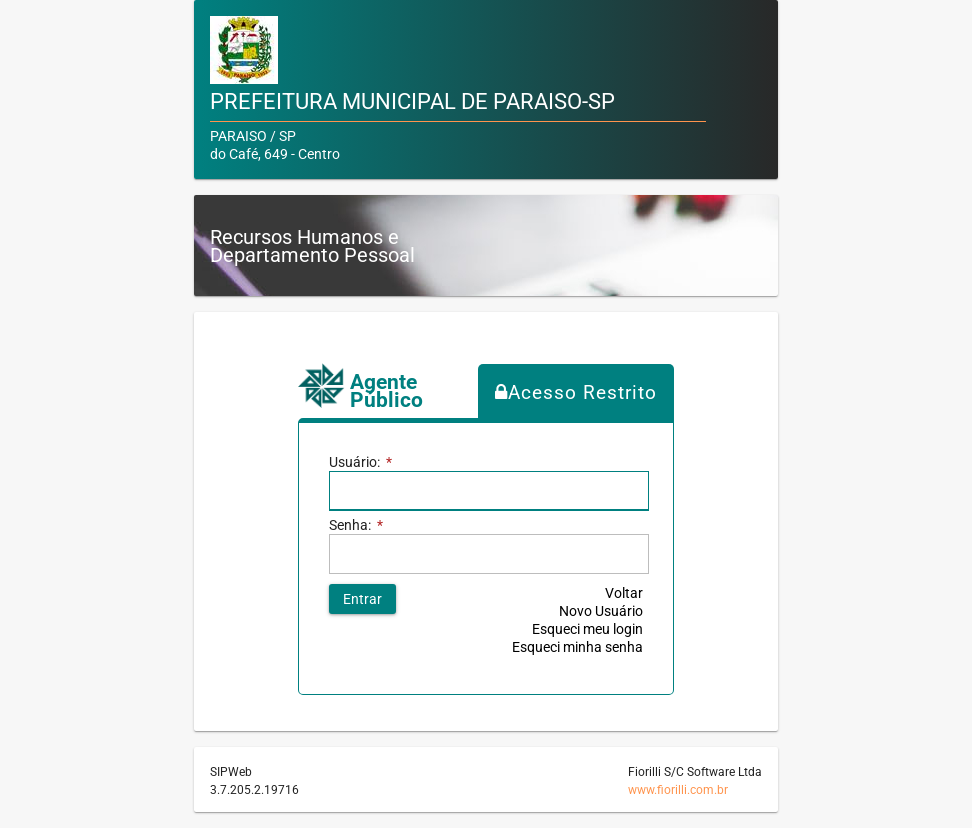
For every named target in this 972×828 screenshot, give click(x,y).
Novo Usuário (601, 611)
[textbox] (489, 491)
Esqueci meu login (587, 629)
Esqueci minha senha (577, 647)
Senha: (356, 525)
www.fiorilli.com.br (678, 790)
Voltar (624, 593)
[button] (362, 599)
